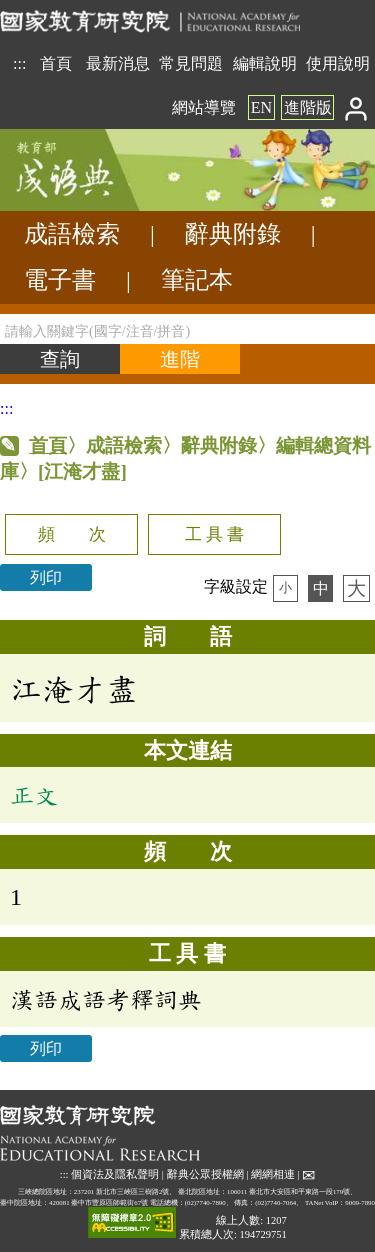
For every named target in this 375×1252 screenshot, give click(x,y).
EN (261, 107)
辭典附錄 (233, 234)
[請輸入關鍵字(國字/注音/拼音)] (187, 329)
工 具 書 (214, 534)
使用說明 (338, 63)
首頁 (56, 63)
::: (19, 63)
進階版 (308, 107)
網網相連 (273, 1174)
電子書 (60, 280)
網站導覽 (204, 107)
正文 (34, 795)
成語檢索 (72, 234)
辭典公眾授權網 (205, 1174)
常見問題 (191, 63)
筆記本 (197, 280)
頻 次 (72, 534)
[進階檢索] (180, 359)
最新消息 (118, 63)
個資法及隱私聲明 (115, 1174)
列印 (46, 577)
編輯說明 (265, 63)
